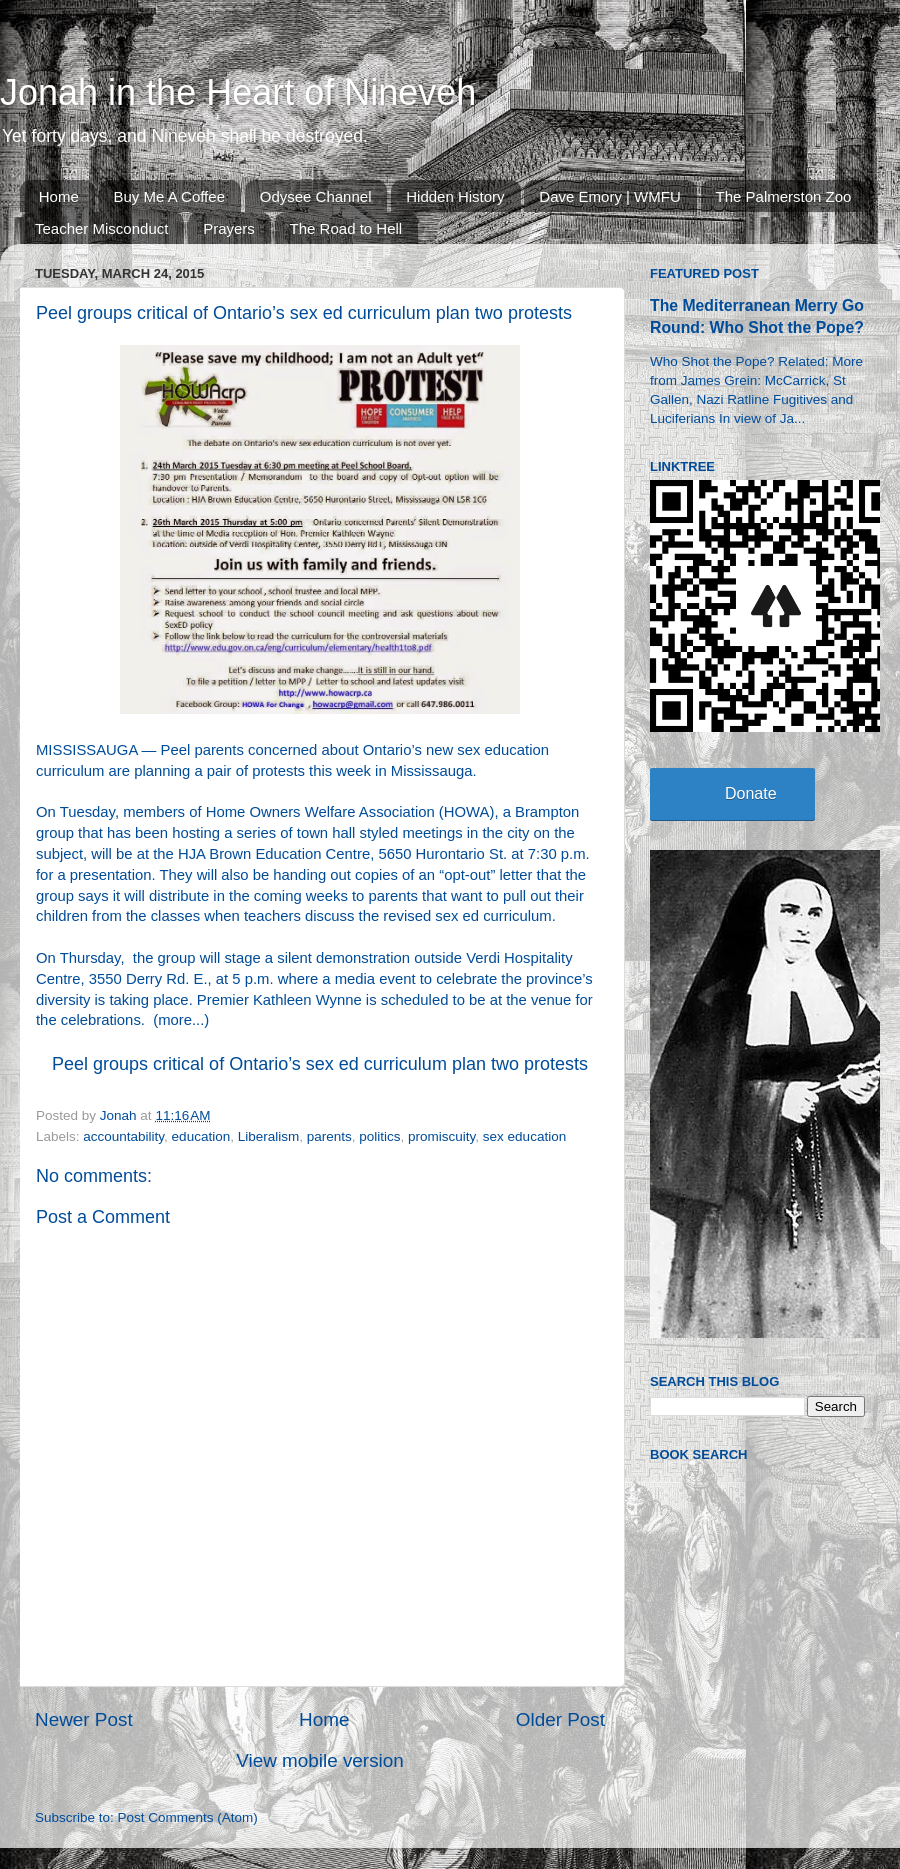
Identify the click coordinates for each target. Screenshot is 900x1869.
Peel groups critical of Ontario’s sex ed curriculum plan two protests (320, 1064)
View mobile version (320, 1760)
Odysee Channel (316, 196)
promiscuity (441, 1136)
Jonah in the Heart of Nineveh (238, 92)
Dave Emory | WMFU (609, 196)
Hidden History (455, 196)
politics (379, 1136)
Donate (751, 793)
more (175, 1020)
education (201, 1136)
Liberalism (269, 1136)
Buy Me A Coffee (169, 196)
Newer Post (84, 1719)
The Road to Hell (346, 228)
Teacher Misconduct (101, 228)
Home (59, 196)
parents (329, 1136)
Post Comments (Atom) (188, 1817)
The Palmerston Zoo (784, 196)
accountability (123, 1136)
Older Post (560, 1719)
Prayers (229, 228)
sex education (524, 1136)
